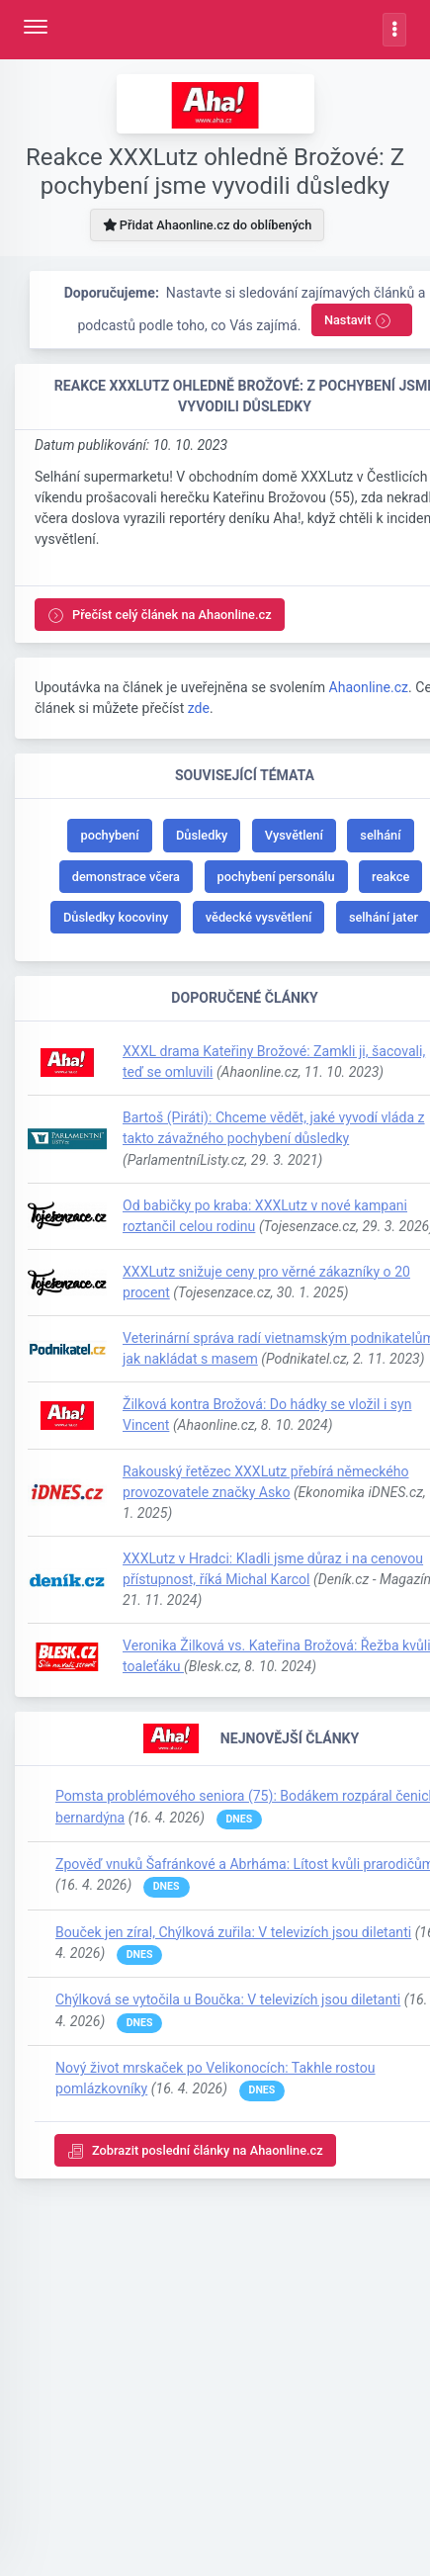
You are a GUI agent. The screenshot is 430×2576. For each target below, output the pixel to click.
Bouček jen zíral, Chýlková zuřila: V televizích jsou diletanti (233, 1932)
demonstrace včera (126, 876)
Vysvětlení (294, 835)
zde (199, 708)
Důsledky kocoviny (115, 917)
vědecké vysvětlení (259, 917)
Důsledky (201, 835)
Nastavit (357, 320)
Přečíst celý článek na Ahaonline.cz (159, 615)
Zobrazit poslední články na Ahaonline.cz (195, 2151)
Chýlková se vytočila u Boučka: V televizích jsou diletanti (227, 1999)
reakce (390, 876)
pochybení (109, 835)
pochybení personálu (276, 876)
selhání (380, 835)
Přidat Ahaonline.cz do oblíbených (207, 225)
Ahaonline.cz (368, 687)
